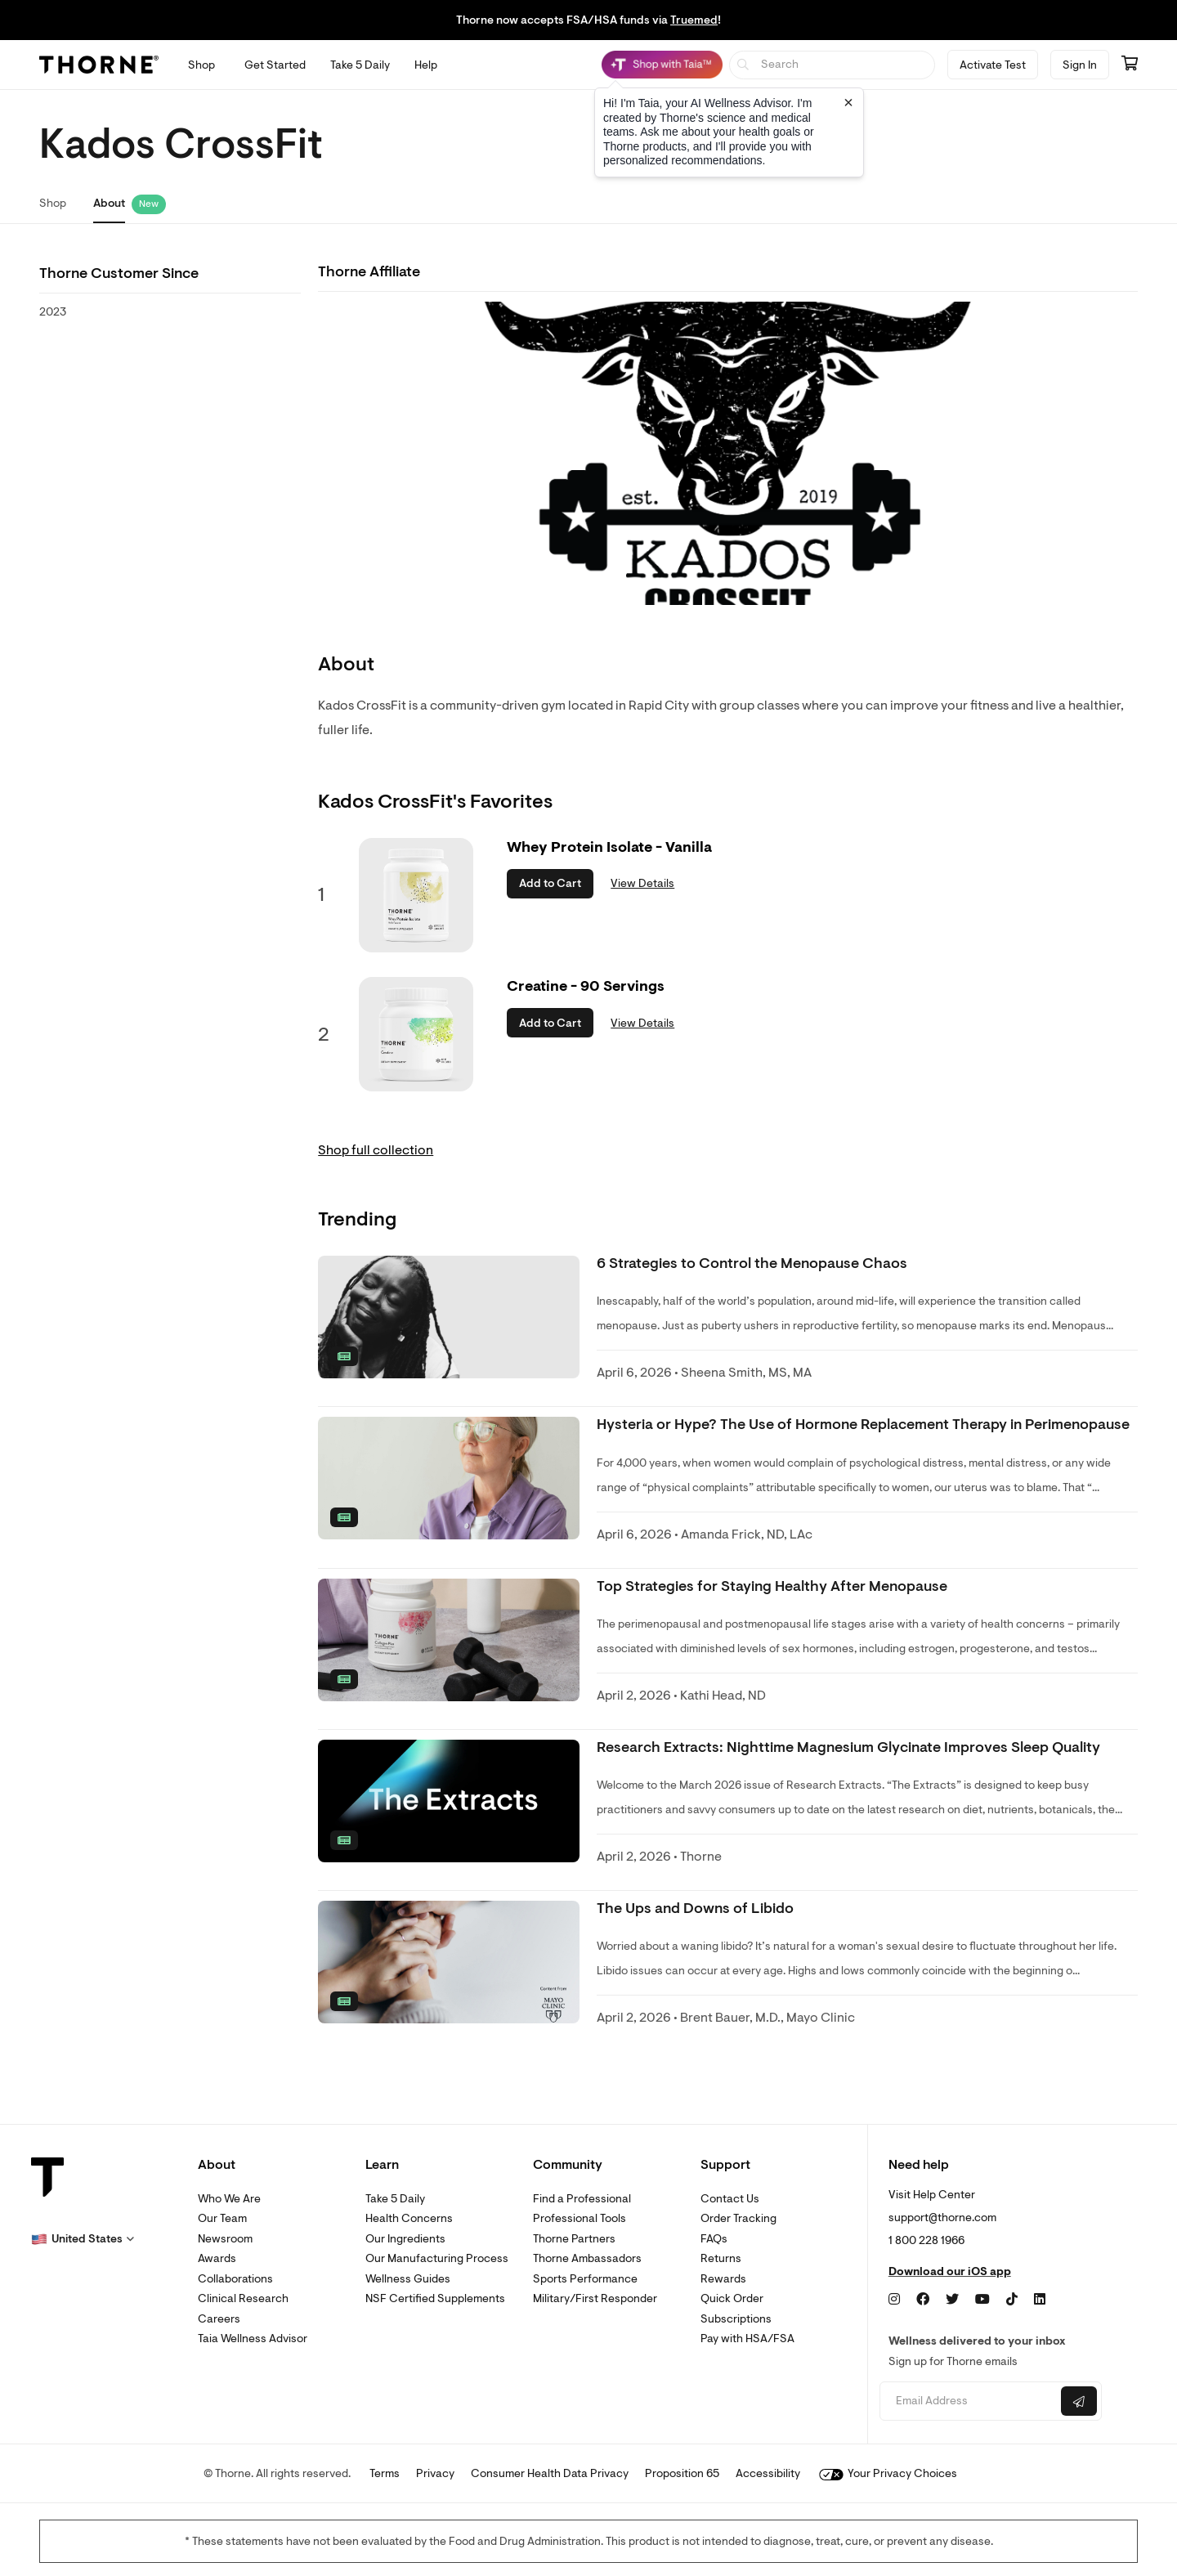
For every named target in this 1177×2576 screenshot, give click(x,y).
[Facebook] (922, 2300)
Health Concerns (409, 2218)
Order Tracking (738, 2218)
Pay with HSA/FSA (747, 2338)
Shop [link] (52, 203)
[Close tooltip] (848, 102)
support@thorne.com (942, 2217)
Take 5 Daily (395, 2199)
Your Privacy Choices (888, 2473)
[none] (449, 1317)
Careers (219, 2319)
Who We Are (229, 2199)
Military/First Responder (595, 2298)
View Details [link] (642, 883)
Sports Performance (585, 2279)
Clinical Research (243, 2298)
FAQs (713, 2239)
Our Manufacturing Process (436, 2258)
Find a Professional (582, 2199)
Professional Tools (579, 2218)
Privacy (435, 2473)
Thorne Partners (574, 2239)
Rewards (723, 2279)
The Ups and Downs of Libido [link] (695, 1908)
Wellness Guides (407, 2279)
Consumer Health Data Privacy (550, 2473)
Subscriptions (736, 2319)
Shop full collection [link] (375, 1150)
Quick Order (731, 2298)
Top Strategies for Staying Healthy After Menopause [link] (772, 1586)
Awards (217, 2258)
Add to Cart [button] (550, 883)
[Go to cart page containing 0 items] (1129, 65)
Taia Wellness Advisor (252, 2338)
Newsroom (225, 2239)
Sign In (1080, 65)
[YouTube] (982, 2300)
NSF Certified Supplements (435, 2298)
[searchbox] (832, 65)
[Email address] (968, 2401)
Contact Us (729, 2199)
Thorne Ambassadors (587, 2258)
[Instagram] (894, 2300)
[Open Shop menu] (201, 65)
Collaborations (235, 2279)
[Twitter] (952, 2300)
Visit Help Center (931, 2195)
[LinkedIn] (1039, 2300)
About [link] (109, 203)
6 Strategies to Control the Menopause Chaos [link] (752, 1263)
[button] (82, 2239)
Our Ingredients (405, 2239)
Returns (720, 2258)
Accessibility (768, 2473)
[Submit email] (1079, 2401)
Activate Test (993, 65)
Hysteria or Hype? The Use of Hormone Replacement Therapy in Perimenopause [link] (863, 1424)
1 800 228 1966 (926, 2240)
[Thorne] (99, 65)
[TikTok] (1012, 2300)
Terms (384, 2473)
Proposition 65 (682, 2473)
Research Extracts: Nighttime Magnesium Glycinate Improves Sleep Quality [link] (848, 1747)
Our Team (222, 2218)
